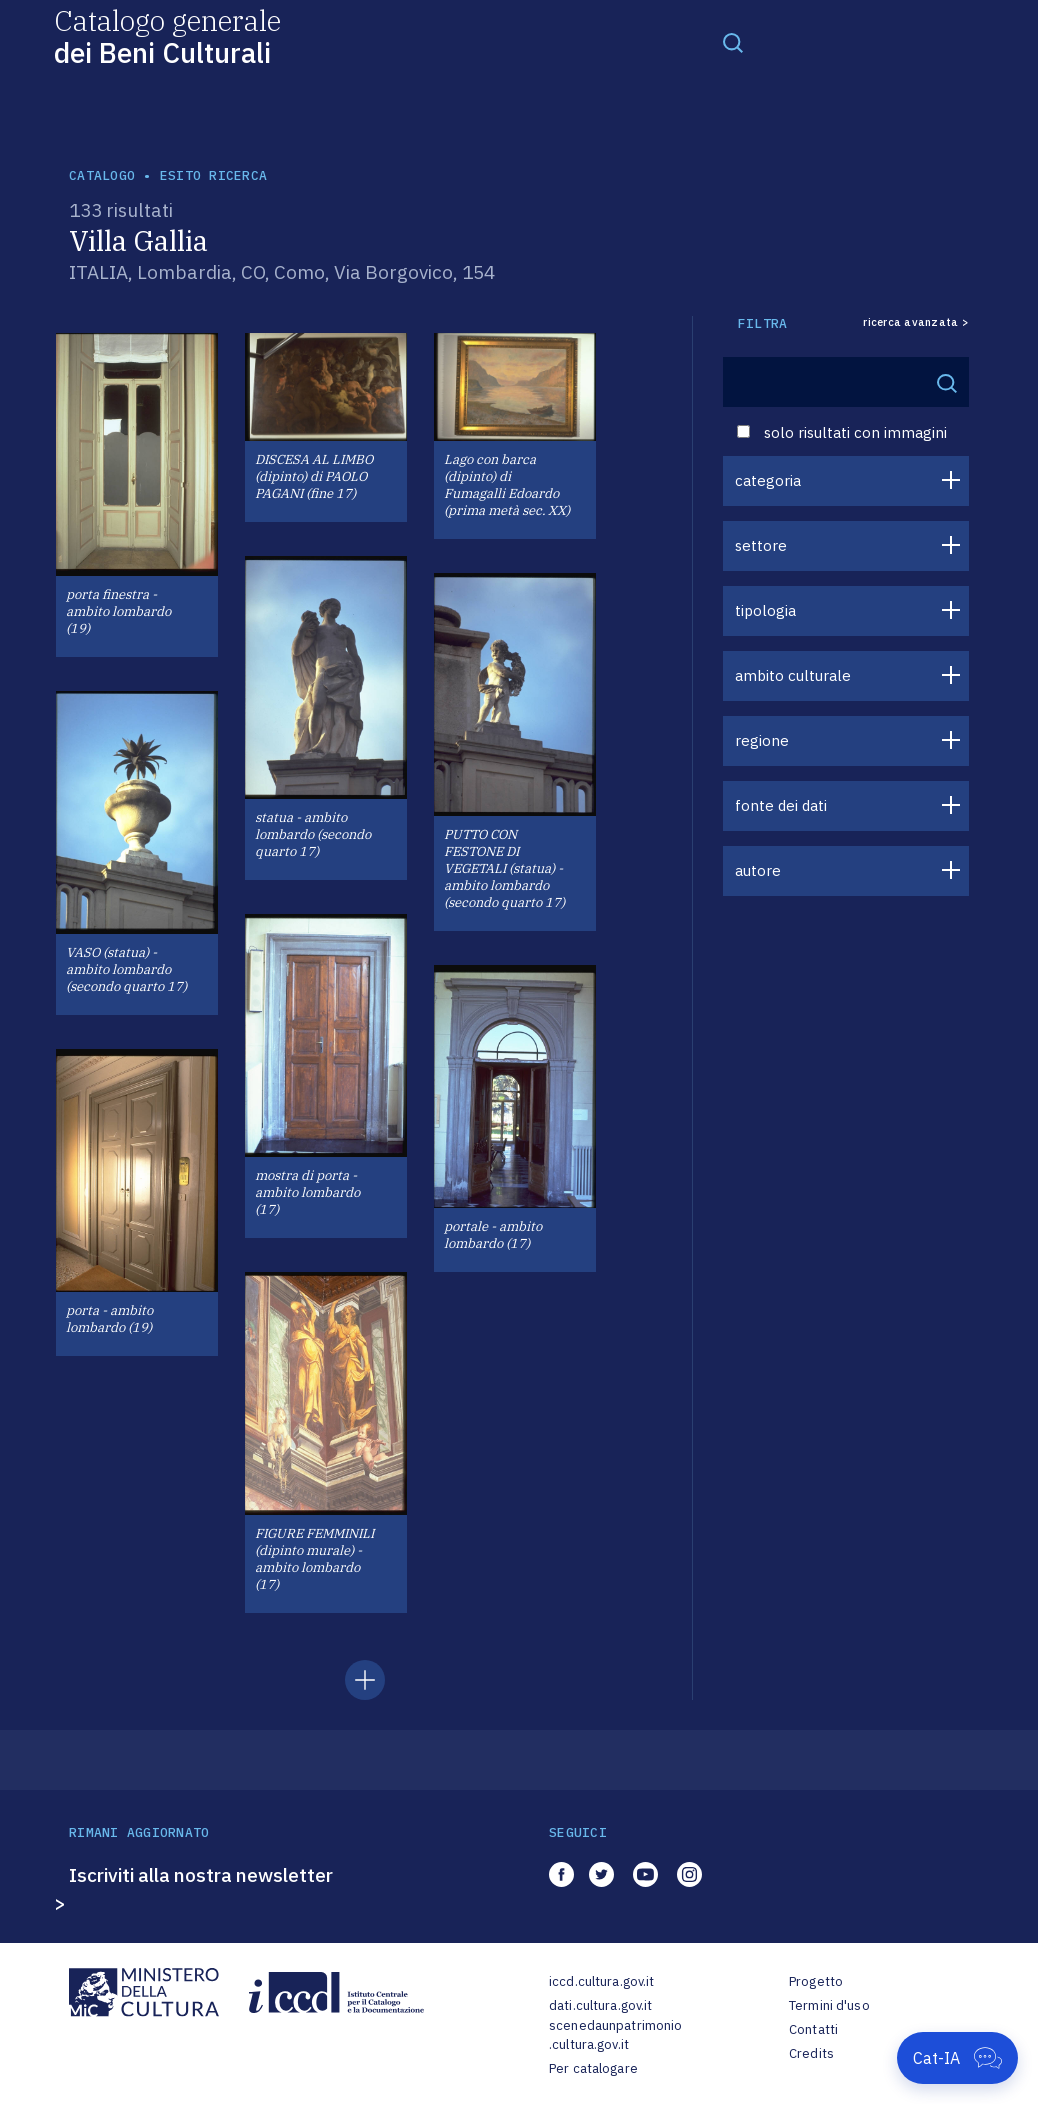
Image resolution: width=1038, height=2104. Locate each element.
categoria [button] (768, 480)
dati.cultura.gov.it (600, 2005)
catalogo (102, 175)
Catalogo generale (167, 35)
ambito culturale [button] (793, 675)
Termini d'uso (829, 2005)
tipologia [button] (765, 610)
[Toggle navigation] (733, 42)
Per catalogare (593, 2068)
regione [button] (762, 740)
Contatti (813, 2029)
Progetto (816, 1981)
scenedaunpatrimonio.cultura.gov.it (615, 2035)
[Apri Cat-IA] (957, 2058)
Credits (811, 2053)
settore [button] (761, 545)
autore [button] (758, 870)
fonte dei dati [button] (781, 805)
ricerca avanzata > (916, 322)
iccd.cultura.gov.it (601, 1981)
